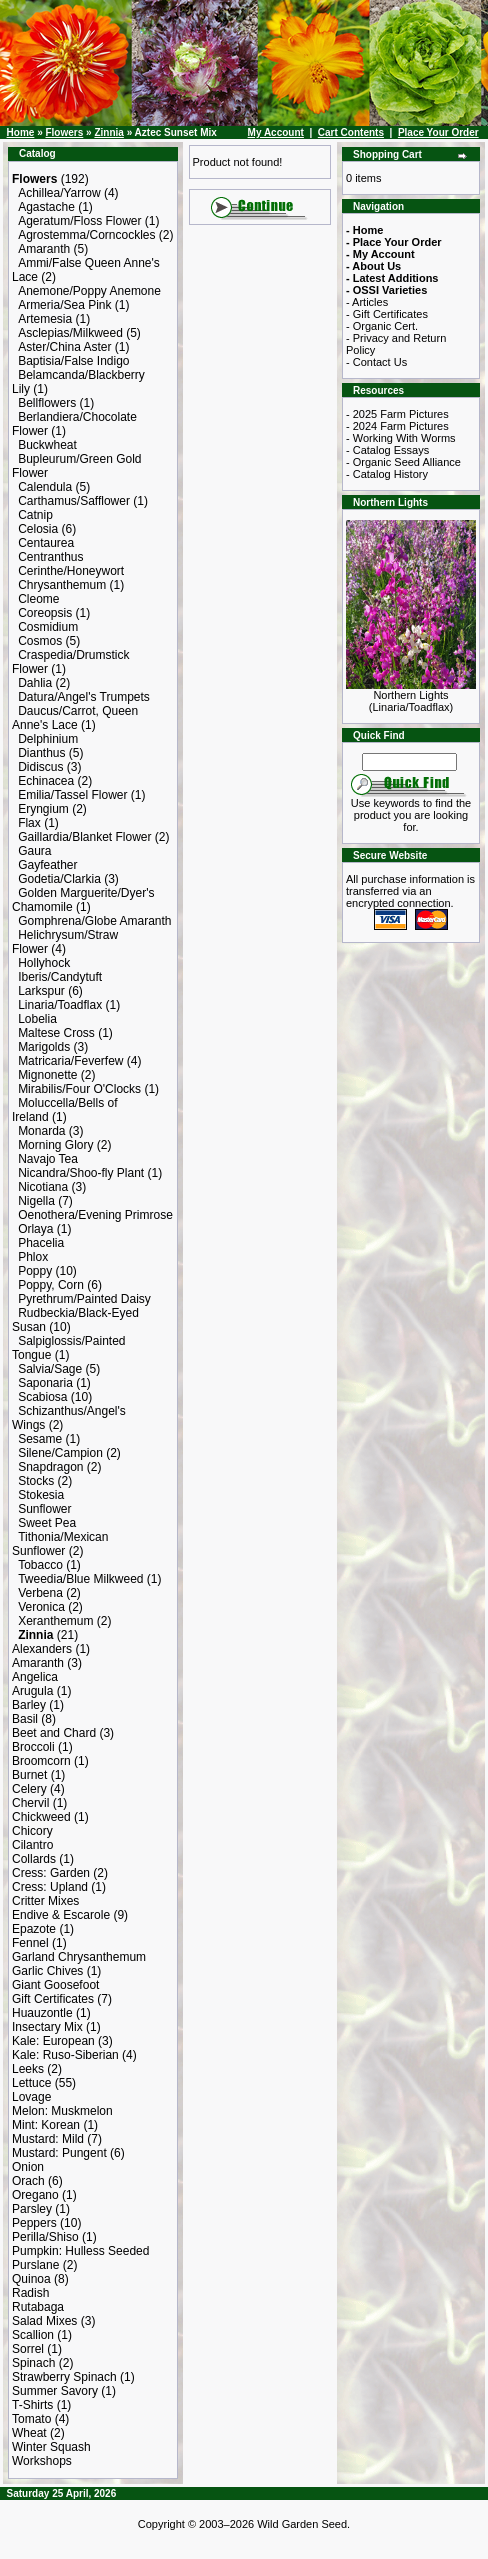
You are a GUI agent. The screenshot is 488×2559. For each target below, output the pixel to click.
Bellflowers (47, 403)
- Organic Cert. (382, 326)
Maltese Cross (56, 1033)
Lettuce (31, 2083)
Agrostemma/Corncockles (86, 235)
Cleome (38, 599)
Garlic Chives (47, 1971)
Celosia (38, 529)
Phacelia (41, 1243)
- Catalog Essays (387, 450)
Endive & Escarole (61, 1915)
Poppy (35, 1271)
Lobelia (37, 1019)
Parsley (32, 2209)
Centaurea (46, 543)
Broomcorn (41, 1761)
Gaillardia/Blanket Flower (84, 837)
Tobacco (40, 1565)
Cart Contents (351, 132)
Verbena (40, 1593)
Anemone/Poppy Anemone (89, 291)
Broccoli (33, 1747)
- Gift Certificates (387, 314)
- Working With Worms (401, 438)
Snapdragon (50, 1467)
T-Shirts (32, 2405)
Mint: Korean (46, 2125)
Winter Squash (51, 2447)
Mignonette (47, 1075)
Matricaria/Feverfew (70, 1061)
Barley (29, 1705)
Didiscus (40, 767)
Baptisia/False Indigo (73, 361)
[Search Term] (409, 762)
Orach (28, 2181)
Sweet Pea (47, 1523)
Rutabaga (38, 2307)
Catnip (35, 515)
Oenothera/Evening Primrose (95, 1215)
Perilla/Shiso (45, 2237)
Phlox (33, 1257)
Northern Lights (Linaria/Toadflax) (411, 696)
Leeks (28, 2069)
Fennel (30, 1943)
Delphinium (48, 739)
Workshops (42, 2461)
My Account (276, 132)
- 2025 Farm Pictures (397, 414)
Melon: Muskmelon (62, 2111)
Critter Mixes (45, 1901)
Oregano (35, 2195)
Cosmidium (48, 627)
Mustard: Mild (48, 2139)
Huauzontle (42, 2013)
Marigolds (44, 1047)
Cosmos (40, 641)
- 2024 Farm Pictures (397, 426)
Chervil (30, 1803)
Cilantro (32, 1845)
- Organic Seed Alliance (403, 462)
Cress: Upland (50, 1887)
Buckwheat (47, 445)
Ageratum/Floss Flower (79, 221)
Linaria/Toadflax (60, 1005)
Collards (34, 1859)
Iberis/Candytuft (60, 977)
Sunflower (44, 1509)
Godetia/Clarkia (59, 879)
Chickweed (41, 1817)
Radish (30, 2293)
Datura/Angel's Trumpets (84, 697)
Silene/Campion (60, 1453)
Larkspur (41, 991)
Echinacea (46, 781)
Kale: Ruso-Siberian (65, 2055)
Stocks (36, 1481)
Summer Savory (55, 2391)
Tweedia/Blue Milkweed (80, 1579)
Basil (25, 1719)
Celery (29, 1789)
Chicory (32, 1831)
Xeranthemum (55, 1621)
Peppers (34, 2223)
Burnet (29, 1775)
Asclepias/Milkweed (70, 333)
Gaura (34, 851)
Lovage (31, 2097)
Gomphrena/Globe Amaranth (94, 921)
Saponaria (45, 1383)
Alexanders (42, 1649)
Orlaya (35, 1229)
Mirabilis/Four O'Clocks (79, 1089)
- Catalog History (387, 474)
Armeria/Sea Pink (64, 305)
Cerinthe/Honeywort (71, 571)
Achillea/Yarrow (59, 193)
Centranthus (50, 557)
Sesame (40, 1439)
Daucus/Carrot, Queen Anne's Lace (75, 718)
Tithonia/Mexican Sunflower (60, 1544)
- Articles (367, 302)
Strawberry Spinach (64, 2377)
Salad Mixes (44, 2321)
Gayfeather (47, 865)
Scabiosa (42, 1397)
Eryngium (43, 809)
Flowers (64, 132)
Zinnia (108, 132)
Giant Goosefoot (55, 1985)
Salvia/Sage (50, 1369)
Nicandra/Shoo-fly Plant (81, 1173)
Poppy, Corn (51, 1285)
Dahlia (35, 683)
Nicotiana (43, 1187)
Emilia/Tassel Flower (72, 795)
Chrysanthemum (62, 585)
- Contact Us (376, 362)
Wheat (29, 2433)
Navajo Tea (48, 1159)
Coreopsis (45, 613)
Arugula (32, 1691)
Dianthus (41, 753)
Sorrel (28, 2349)
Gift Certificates (53, 1999)
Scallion (33, 2335)
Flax (29, 823)
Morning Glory (55, 1145)
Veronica (41, 1607)
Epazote (34, 1929)
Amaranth (44, 249)
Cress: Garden (51, 1873)
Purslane (35, 2265)
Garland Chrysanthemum (79, 1957)
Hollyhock (44, 963)
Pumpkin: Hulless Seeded (80, 2251)
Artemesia (45, 319)
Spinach (33, 2363)
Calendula (45, 487)
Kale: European (53, 2041)
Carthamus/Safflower (74, 501)
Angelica (35, 1677)
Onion (28, 2167)
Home (21, 132)
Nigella (36, 1201)
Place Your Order (438, 132)
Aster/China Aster (64, 347)
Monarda (41, 1131)
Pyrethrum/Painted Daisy (84, 1299)
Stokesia (41, 1495)
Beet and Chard (54, 1733)
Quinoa (31, 2279)
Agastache (46, 207)
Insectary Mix (47, 2027)
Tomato (31, 2419)
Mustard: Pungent (59, 2153)
